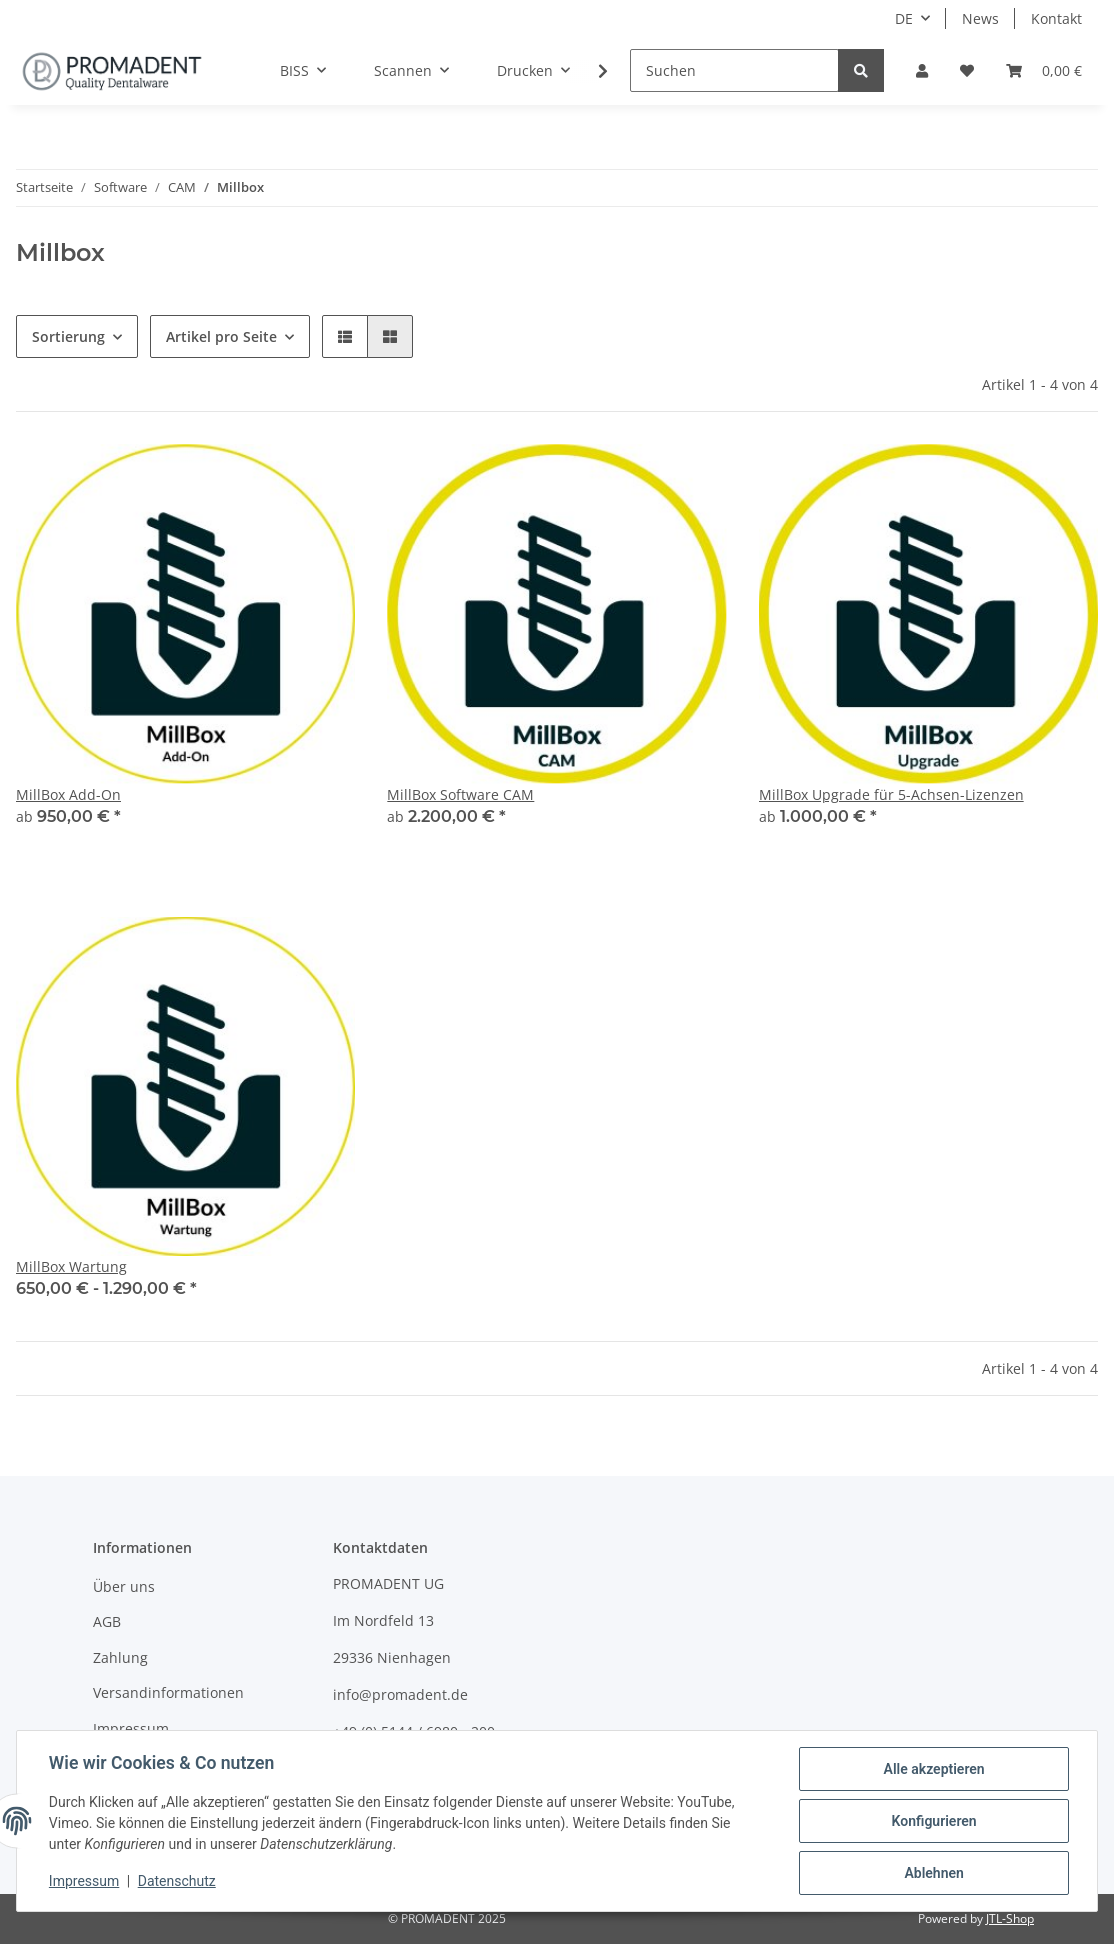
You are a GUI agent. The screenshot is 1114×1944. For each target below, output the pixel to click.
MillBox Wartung (71, 1266)
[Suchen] (734, 70)
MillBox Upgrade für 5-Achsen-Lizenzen (891, 794)
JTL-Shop (1010, 1918)
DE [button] (904, 18)
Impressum (131, 1728)
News (980, 18)
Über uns (124, 1586)
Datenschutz (177, 1882)
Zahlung (120, 1657)
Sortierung (68, 336)
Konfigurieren (933, 1821)
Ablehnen (933, 1873)
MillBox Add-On (68, 794)
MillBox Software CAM (460, 794)
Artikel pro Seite (221, 336)
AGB (107, 1621)
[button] (922, 70)
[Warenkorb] (1044, 70)
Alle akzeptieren (933, 1769)
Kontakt (1056, 18)
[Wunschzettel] (967, 70)
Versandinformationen (168, 1692)
